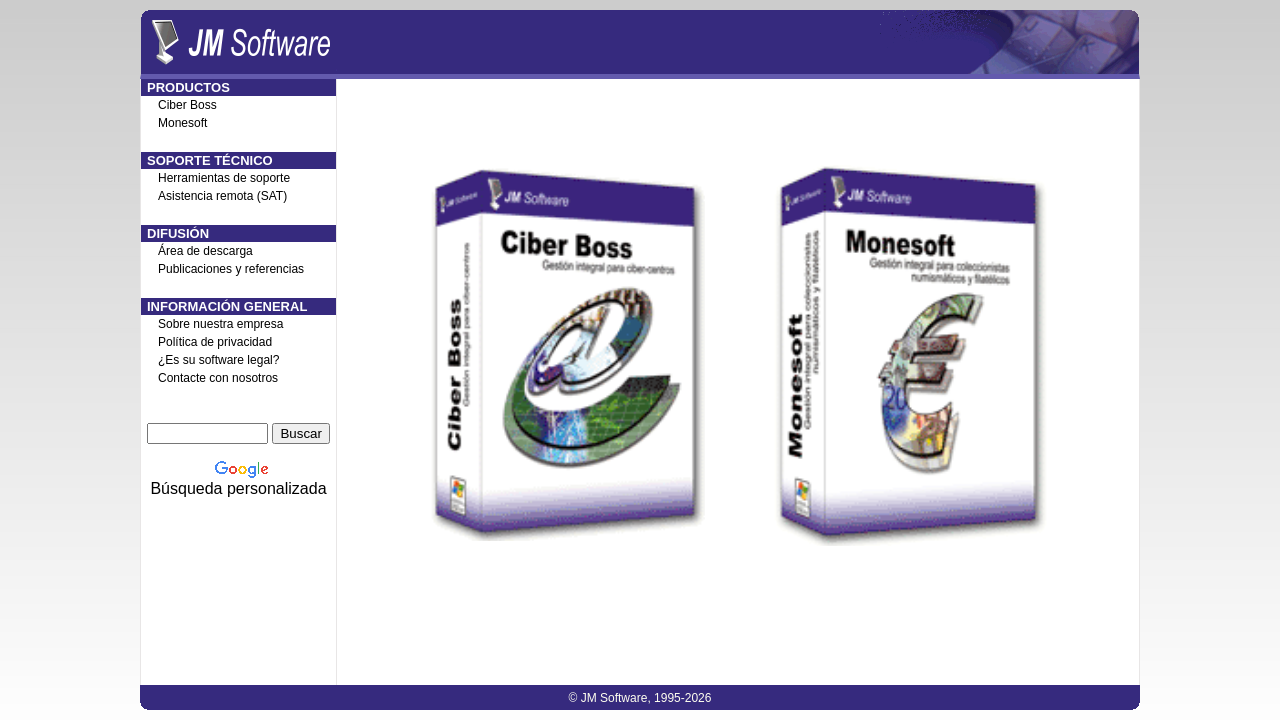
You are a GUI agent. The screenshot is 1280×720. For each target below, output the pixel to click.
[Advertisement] (738, 594)
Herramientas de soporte (224, 178)
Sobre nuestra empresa (220, 324)
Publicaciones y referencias (231, 269)
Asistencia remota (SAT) (222, 196)
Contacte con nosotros (218, 378)
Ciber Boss (187, 105)
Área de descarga (205, 251)
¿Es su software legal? (218, 360)
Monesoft (182, 123)
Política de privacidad (215, 342)
